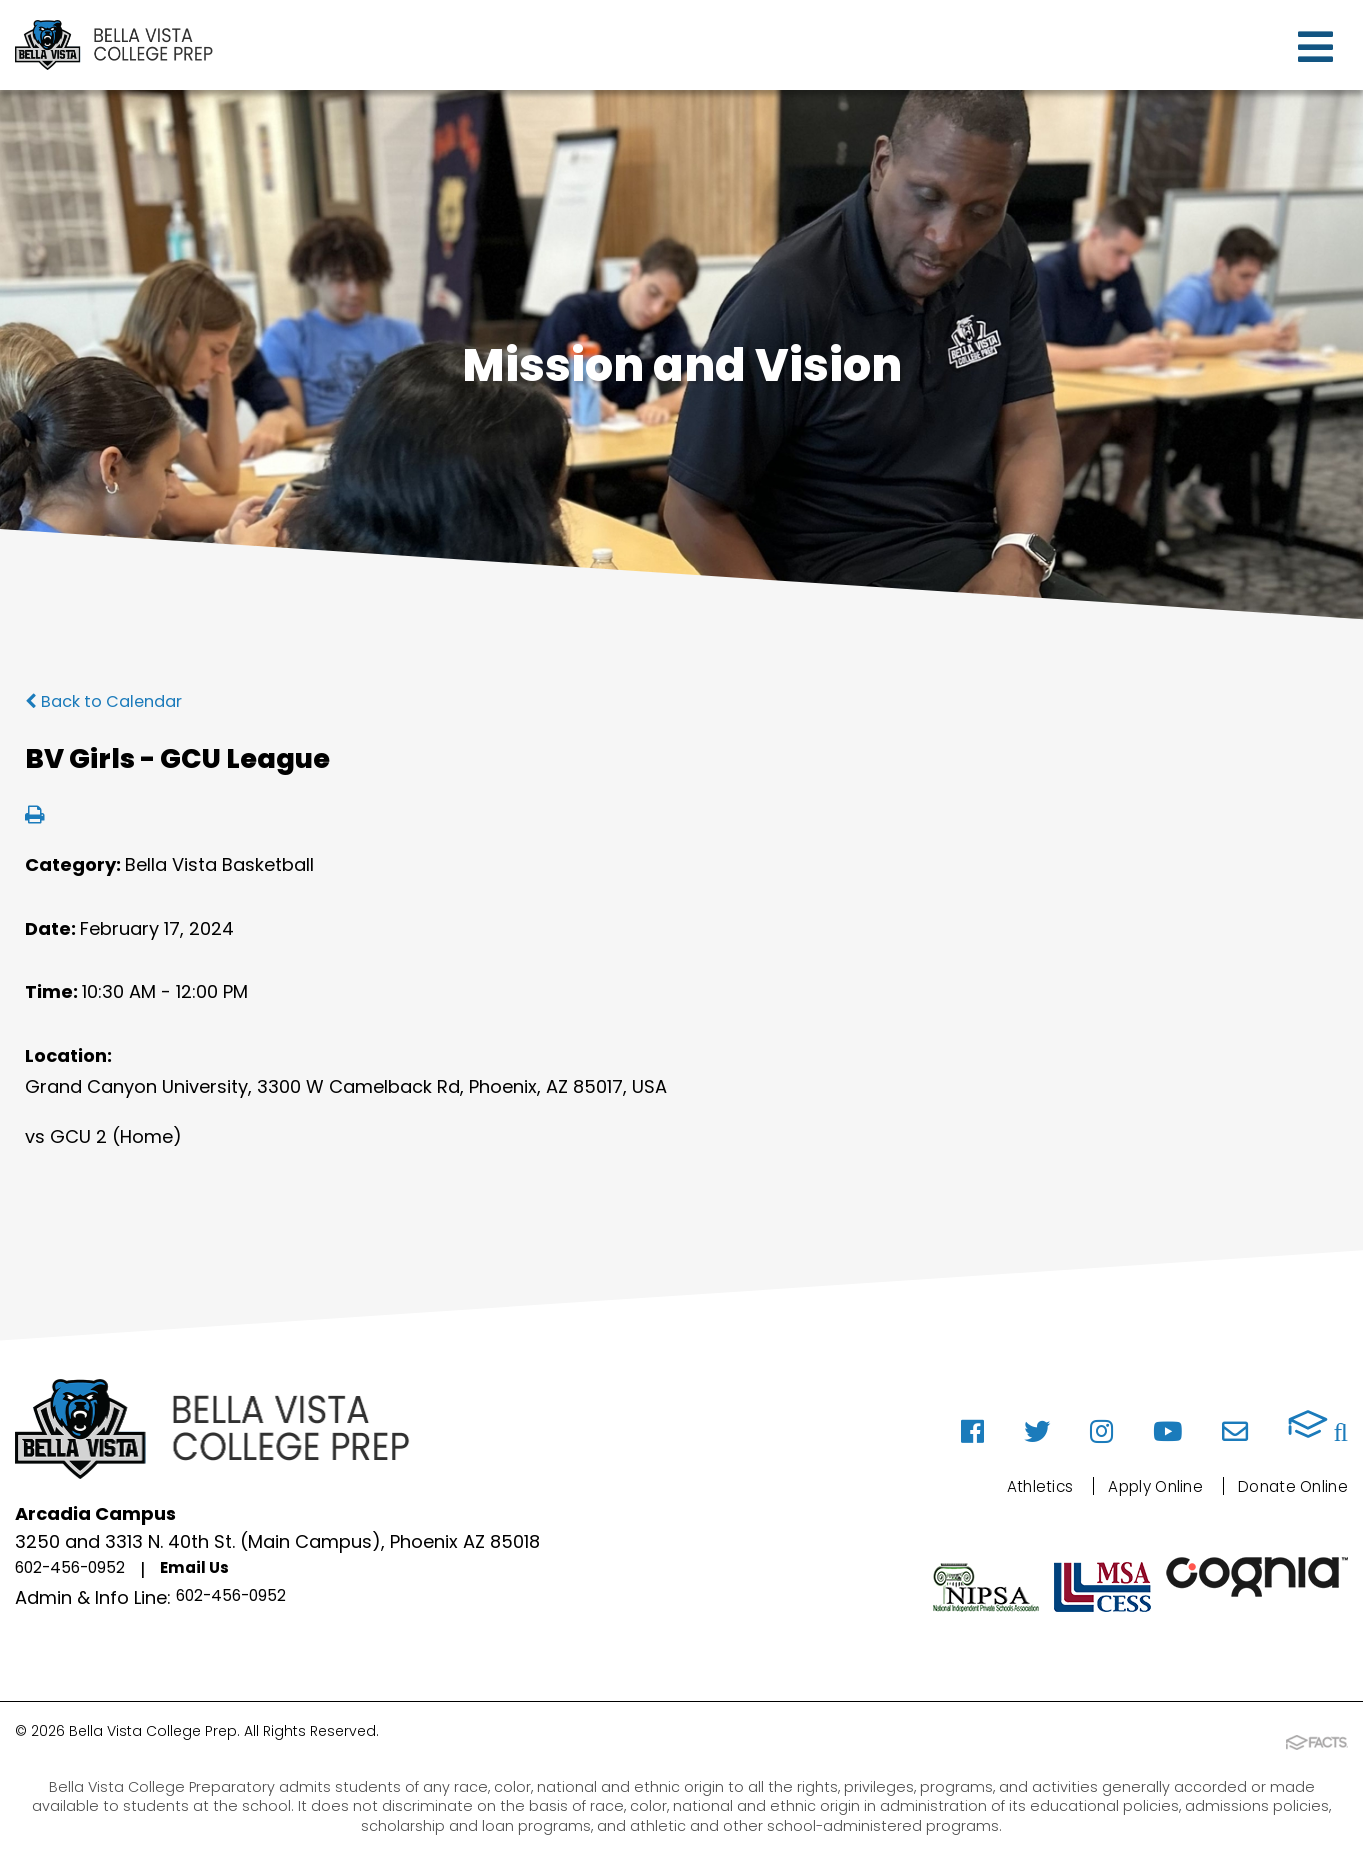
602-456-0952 (81, 1570)
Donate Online (1282, 1485)
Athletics (993, 1485)
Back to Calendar (111, 700)
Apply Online (1124, 1485)
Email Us (222, 1570)
